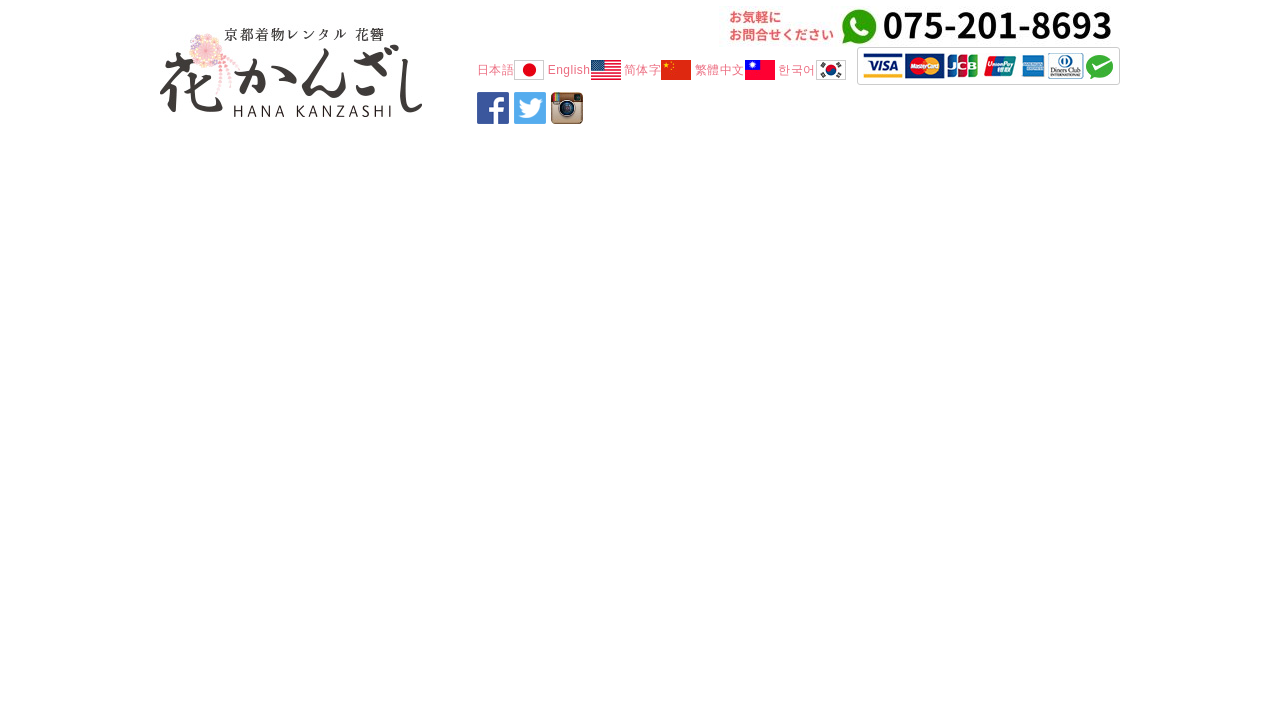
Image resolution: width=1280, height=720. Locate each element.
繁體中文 (735, 70)
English (584, 70)
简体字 (658, 70)
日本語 (511, 70)
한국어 (812, 70)
